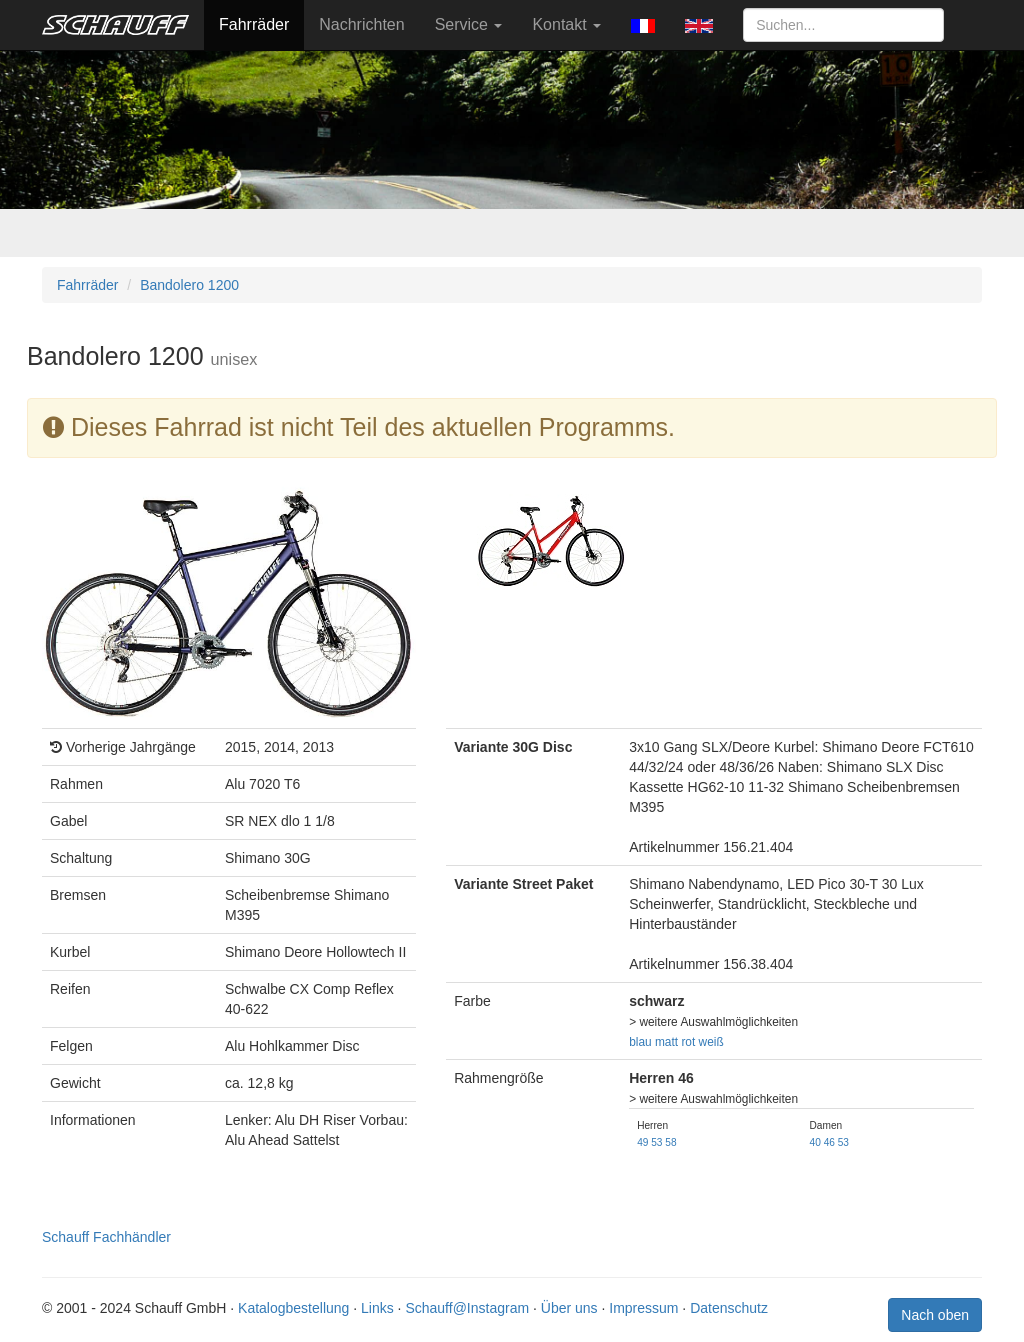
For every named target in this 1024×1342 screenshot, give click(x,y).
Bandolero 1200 (189, 285)
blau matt (653, 1042)
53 (656, 1142)
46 (829, 1142)
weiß (711, 1042)
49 (642, 1142)
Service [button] (469, 24)
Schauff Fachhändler (106, 1237)
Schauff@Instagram (467, 1308)
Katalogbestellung (293, 1308)
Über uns (569, 1308)
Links (377, 1308)
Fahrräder (254, 24)
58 (670, 1142)
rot (688, 1042)
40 (815, 1142)
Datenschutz (729, 1308)
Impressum (643, 1308)
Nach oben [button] (935, 1315)
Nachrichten (361, 24)
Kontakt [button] (566, 24)
